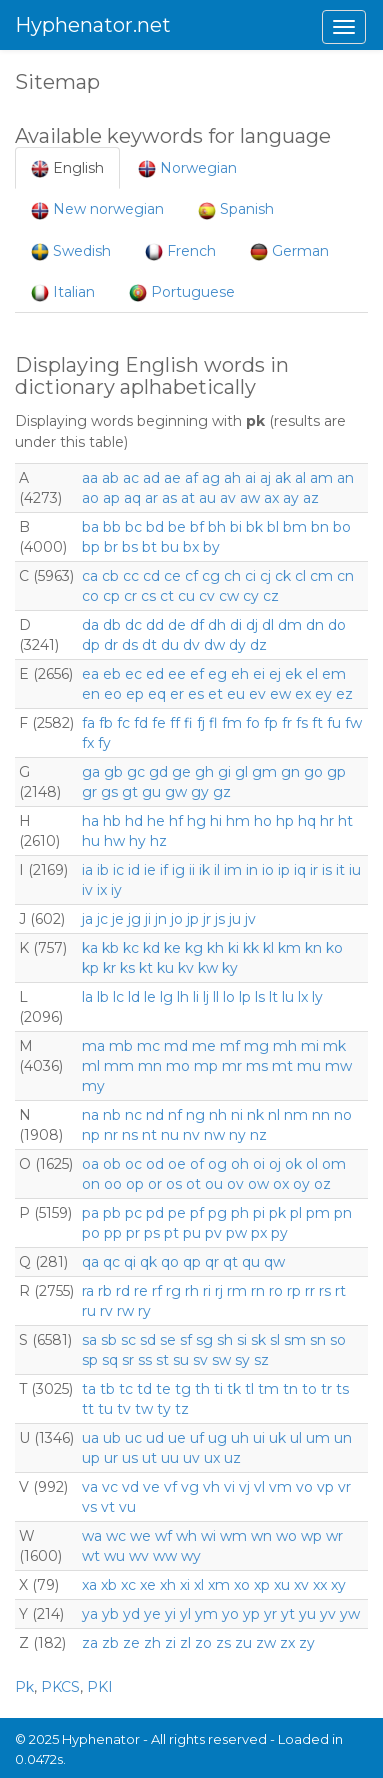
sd (148, 1340)
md (176, 1046)
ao (90, 498)
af (191, 478)
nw (214, 1135)
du (170, 645)
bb (112, 527)
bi (236, 527)
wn (261, 1536)
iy (116, 890)
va (90, 1487)
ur (111, 1458)
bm (295, 527)
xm (219, 1585)
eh (240, 674)
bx (191, 547)
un (343, 1438)
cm (321, 576)
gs (109, 792)
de (177, 625)
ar (151, 498)
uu (170, 1458)
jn (161, 919)
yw (350, 1614)
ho (263, 821)
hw (114, 841)
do (337, 625)
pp (113, 1233)
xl (199, 1585)
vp (325, 1487)
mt (282, 1066)
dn (315, 625)
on (91, 1184)
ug (217, 1438)
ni (237, 1115)
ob (112, 1164)
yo (230, 1614)
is (327, 870)
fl (213, 723)
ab (110, 478)
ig (178, 870)
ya (90, 1614)
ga (91, 772)
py (279, 1233)
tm (268, 1389)
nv (191, 1135)
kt (146, 968)
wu (114, 1556)
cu (186, 596)
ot (193, 1184)
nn (321, 1115)
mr (232, 1066)
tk (234, 1389)
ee (177, 674)
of (197, 1164)
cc (131, 576)
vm (280, 1487)
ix (102, 890)
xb (109, 1585)
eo (113, 694)
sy (242, 1360)
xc (128, 1585)
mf (230, 1046)
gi (224, 772)
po (91, 1233)
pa (90, 1213)
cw (229, 596)
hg (196, 821)
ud (155, 1438)
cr (130, 596)
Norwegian (187, 168)
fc (123, 723)
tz (182, 1409)
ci (250, 576)
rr (310, 1291)
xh (168, 1585)
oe (177, 1164)
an (345, 478)
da (90, 625)
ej (275, 674)
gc (136, 772)
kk (251, 948)
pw (236, 1233)
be (177, 527)
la (87, 997)
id (134, 870)
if (164, 870)
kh (215, 948)
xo (242, 1585)
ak (283, 478)
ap (111, 498)
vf (170, 1487)
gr (89, 792)
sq (110, 1360)
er (177, 694)
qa (90, 1262)
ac (131, 478)
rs (325, 1291)
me (204, 1046)
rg (173, 1291)
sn (318, 1340)
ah (232, 478)
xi (185, 1585)
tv (124, 1409)
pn (343, 1213)
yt (288, 1614)
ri (207, 1291)
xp (262, 1585)
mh (285, 1046)
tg (183, 1389)
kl (268, 948)
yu (307, 1614)
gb (113, 772)
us (130, 1458)
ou (214, 1184)
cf (191, 576)
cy (251, 596)
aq (132, 498)
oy (301, 1184)
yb (110, 1614)
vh (211, 1487)
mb (121, 1046)
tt (88, 1409)
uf (197, 1438)
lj (206, 997)
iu (355, 870)
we (140, 1536)
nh (218, 1115)
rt (340, 1291)
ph (240, 1213)
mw (338, 1066)
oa (90, 1164)
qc (111, 1262)
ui (259, 1438)
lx (303, 997)
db (112, 625)
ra (88, 1291)
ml (91, 1066)
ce (172, 576)
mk (334, 1046)
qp (192, 1262)
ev (257, 694)
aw (250, 498)
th (202, 1389)
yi (170, 1614)
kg (194, 948)
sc (128, 1340)
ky (230, 968)
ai (250, 478)
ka (90, 948)
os (174, 1184)
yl (185, 1614)
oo (113, 1184)
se (168, 1340)
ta (89, 1389)
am (321, 478)
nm (296, 1115)
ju (235, 919)
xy (338, 1585)
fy (104, 743)
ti (218, 1389)
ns (130, 1135)
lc (118, 997)
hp (285, 821)
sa (89, 1340)
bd (155, 527)
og (217, 1164)
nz (258, 1135)
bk (254, 527)
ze (131, 1643)
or (155, 1184)
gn (290, 772)
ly (317, 997)
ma (93, 1046)
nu (170, 1135)
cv (207, 596)
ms (257, 1066)
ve (151, 1487)
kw (208, 968)
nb (112, 1115)
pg (217, 1213)
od (155, 1164)
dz (258, 645)
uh (240, 1438)
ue (177, 1438)
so (338, 1340)
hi (216, 821)
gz (222, 792)
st (162, 1360)
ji (148, 919)
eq (157, 694)
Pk (24, 1687)
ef (197, 674)
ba (90, 527)
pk (277, 1213)
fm (232, 723)
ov (235, 1184)
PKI (100, 1687)
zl (185, 1643)
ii (192, 870)
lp (245, 997)
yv (328, 1614)
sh (225, 1340)
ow (258, 1184)
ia (87, 870)
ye (152, 1614)
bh (217, 527)
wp (311, 1536)
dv (191, 645)
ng (195, 1115)
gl (241, 772)
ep (135, 694)
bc (133, 527)
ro (276, 1291)
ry (144, 1311)
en (91, 694)
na (90, 1115)
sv (200, 1360)
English (67, 168)
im (233, 870)
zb (110, 1643)
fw (353, 723)
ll (216, 997)
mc (148, 1046)
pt (171, 1233)
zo (203, 1643)
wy (191, 1556)
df (197, 625)
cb (110, 576)
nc (133, 1115)
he (156, 821)
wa (92, 1536)
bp (91, 547)
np (91, 1135)
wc (116, 1536)
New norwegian (97, 209)
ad (151, 478)
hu (91, 841)
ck (283, 576)
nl (274, 1115)
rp (294, 1291)
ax (271, 498)
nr (111, 1135)
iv (87, 890)
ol (312, 1164)
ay (291, 498)
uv (191, 1458)
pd (155, 1213)
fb (106, 723)
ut (149, 1458)
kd (151, 948)
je (118, 919)
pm (318, 1213)
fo (253, 723)
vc (110, 1487)
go (313, 772)
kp (90, 968)
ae (172, 478)
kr (109, 968)
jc (102, 919)
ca (90, 576)
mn (150, 1066)
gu (151, 792)
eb (112, 674)
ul (296, 1438)
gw (176, 792)
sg (204, 1340)
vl (259, 1487)
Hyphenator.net (93, 25)
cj (265, 576)
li (196, 997)
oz (322, 1184)
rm (237, 1291)
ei (259, 674)
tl (249, 1389)
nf (175, 1115)
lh (183, 997)
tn (290, 1389)
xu (282, 1585)
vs (89, 1507)
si (242, 1340)
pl (296, 1213)
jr (207, 919)
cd (151, 576)
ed (155, 674)
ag (211, 478)
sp (90, 1360)
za (90, 1643)
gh (204, 772)
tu (105, 1409)
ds (130, 645)
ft (317, 723)
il (217, 870)
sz (261, 1360)
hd (134, 821)
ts (342, 1389)
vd (130, 1487)
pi (259, 1213)
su (181, 1360)
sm (295, 1340)
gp (336, 772)
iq (300, 870)
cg (211, 576)
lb (103, 997)
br (111, 547)
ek (293, 674)
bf (197, 527)
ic (118, 870)
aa (90, 478)
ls (260, 997)
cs (148, 596)
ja (87, 919)
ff (175, 723)
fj (201, 723)
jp (193, 919)
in (252, 870)
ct (167, 596)
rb (105, 1291)
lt (273, 997)
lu (288, 997)
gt (130, 792)
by (211, 547)
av (228, 498)
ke (172, 948)
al (300, 478)
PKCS (60, 1687)
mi (310, 1046)
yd (131, 1614)
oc (133, 1164)
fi (188, 723)
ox (281, 1184)
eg (217, 674)
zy (307, 1643)
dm (290, 625)
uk (277, 1438)
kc (131, 948)
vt (108, 1507)
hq (307, 821)
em (334, 674)
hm (238, 821)
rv (106, 1311)
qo (170, 1262)
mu (309, 1066)
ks (127, 968)
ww (165, 1556)
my (93, 1086)
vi (229, 1487)
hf (176, 821)
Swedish (71, 251)
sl (275, 1340)
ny (237, 1135)
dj (252, 625)
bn (320, 527)
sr (128, 1360)
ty (164, 1409)
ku (165, 968)
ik (204, 870)
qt (230, 1262)
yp (251, 1614)
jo (177, 919)
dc (133, 625)
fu (334, 723)
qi (130, 1262)
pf (197, 1213)
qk (148, 1262)
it (340, 870)
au (207, 498)
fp (271, 723)
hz (158, 841)
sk (258, 1340)
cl (300, 576)
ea (90, 674)
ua (90, 1438)
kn (313, 948)
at (188, 498)
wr (334, 1536)
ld (134, 997)
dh (217, 625)
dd (155, 625)
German (289, 251)
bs (130, 547)
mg (256, 1046)
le (150, 997)
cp (111, 596)
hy (137, 841)
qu (251, 1262)
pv (213, 1233)
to (309, 1389)
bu (170, 547)
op (135, 1184)
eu (236, 694)
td (144, 1389)
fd (141, 723)
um (318, 1438)
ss (145, 1360)
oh (240, 1164)
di (236, 625)
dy (237, 645)
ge (181, 772)
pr (133, 1233)
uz (232, 1458)
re (141, 1291)
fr (287, 723)
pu (192, 1233)
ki (233, 948)
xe (148, 1585)
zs (223, 1643)
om (334, 1164)
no (343, 1115)
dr (111, 645)
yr (270, 1614)
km (289, 948)
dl (268, 625)
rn (258, 1291)
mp (206, 1066)
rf (157, 1291)
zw (266, 1643)
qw (274, 1262)
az (311, 498)
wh (186, 1536)
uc (133, 1438)
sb (109, 1340)
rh (192, 1291)
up (91, 1458)
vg (190, 1487)
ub (112, 1438)
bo (342, 527)
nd (155, 1115)
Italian (63, 292)
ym (206, 1614)
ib (103, 870)
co (90, 596)
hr (327, 821)
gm (264, 772)
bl (273, 527)
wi (208, 1536)
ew (280, 694)
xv (301, 1585)
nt (149, 1135)
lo (229, 997)
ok (293, 1164)
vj (244, 1487)
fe (159, 723)
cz (271, 596)
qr (212, 1262)
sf (186, 1340)
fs (302, 723)
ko (334, 948)
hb (112, 821)
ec (133, 674)
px (259, 1233)
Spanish (236, 209)
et (215, 694)
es (196, 694)
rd (123, 1291)
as (169, 498)
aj (265, 478)
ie (150, 870)
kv (186, 968)
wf (163, 1536)
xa (89, 1585)
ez (344, 694)
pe (177, 1213)
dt (149, 645)
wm (233, 1536)
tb (107, 1389)
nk (255, 1115)
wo (286, 1536)
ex (303, 694)
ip (284, 870)
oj (275, 1164)
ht (345, 821)
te (163, 1389)
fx (88, 743)
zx (287, 1643)
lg (166, 997)
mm (119, 1066)
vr (344, 1487)
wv (139, 1556)
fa (88, 723)
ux (212, 1458)
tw (144, 1409)
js (220, 919)
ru (89, 1311)
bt (149, 547)
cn (345, 576)
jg (134, 919)
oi (259, 1164)
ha (90, 821)
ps (152, 1233)
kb (110, 948)
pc (133, 1213)
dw (214, 645)
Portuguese (182, 292)
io (268, 870)
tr (326, 1389)
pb (112, 1213)
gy (200, 792)
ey (323, 694)
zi (170, 1643)
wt (91, 1556)
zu (243, 1643)
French (180, 251)
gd (158, 772)
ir (314, 870)
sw (221, 1360)
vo (304, 1487)
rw (125, 1311)
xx (320, 1585)
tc (126, 1389)
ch (232, 576)
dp (91, 645)
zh (152, 1643)
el (312, 674)
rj (219, 1291)
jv (250, 919)
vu (127, 1507)
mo (178, 1066)
